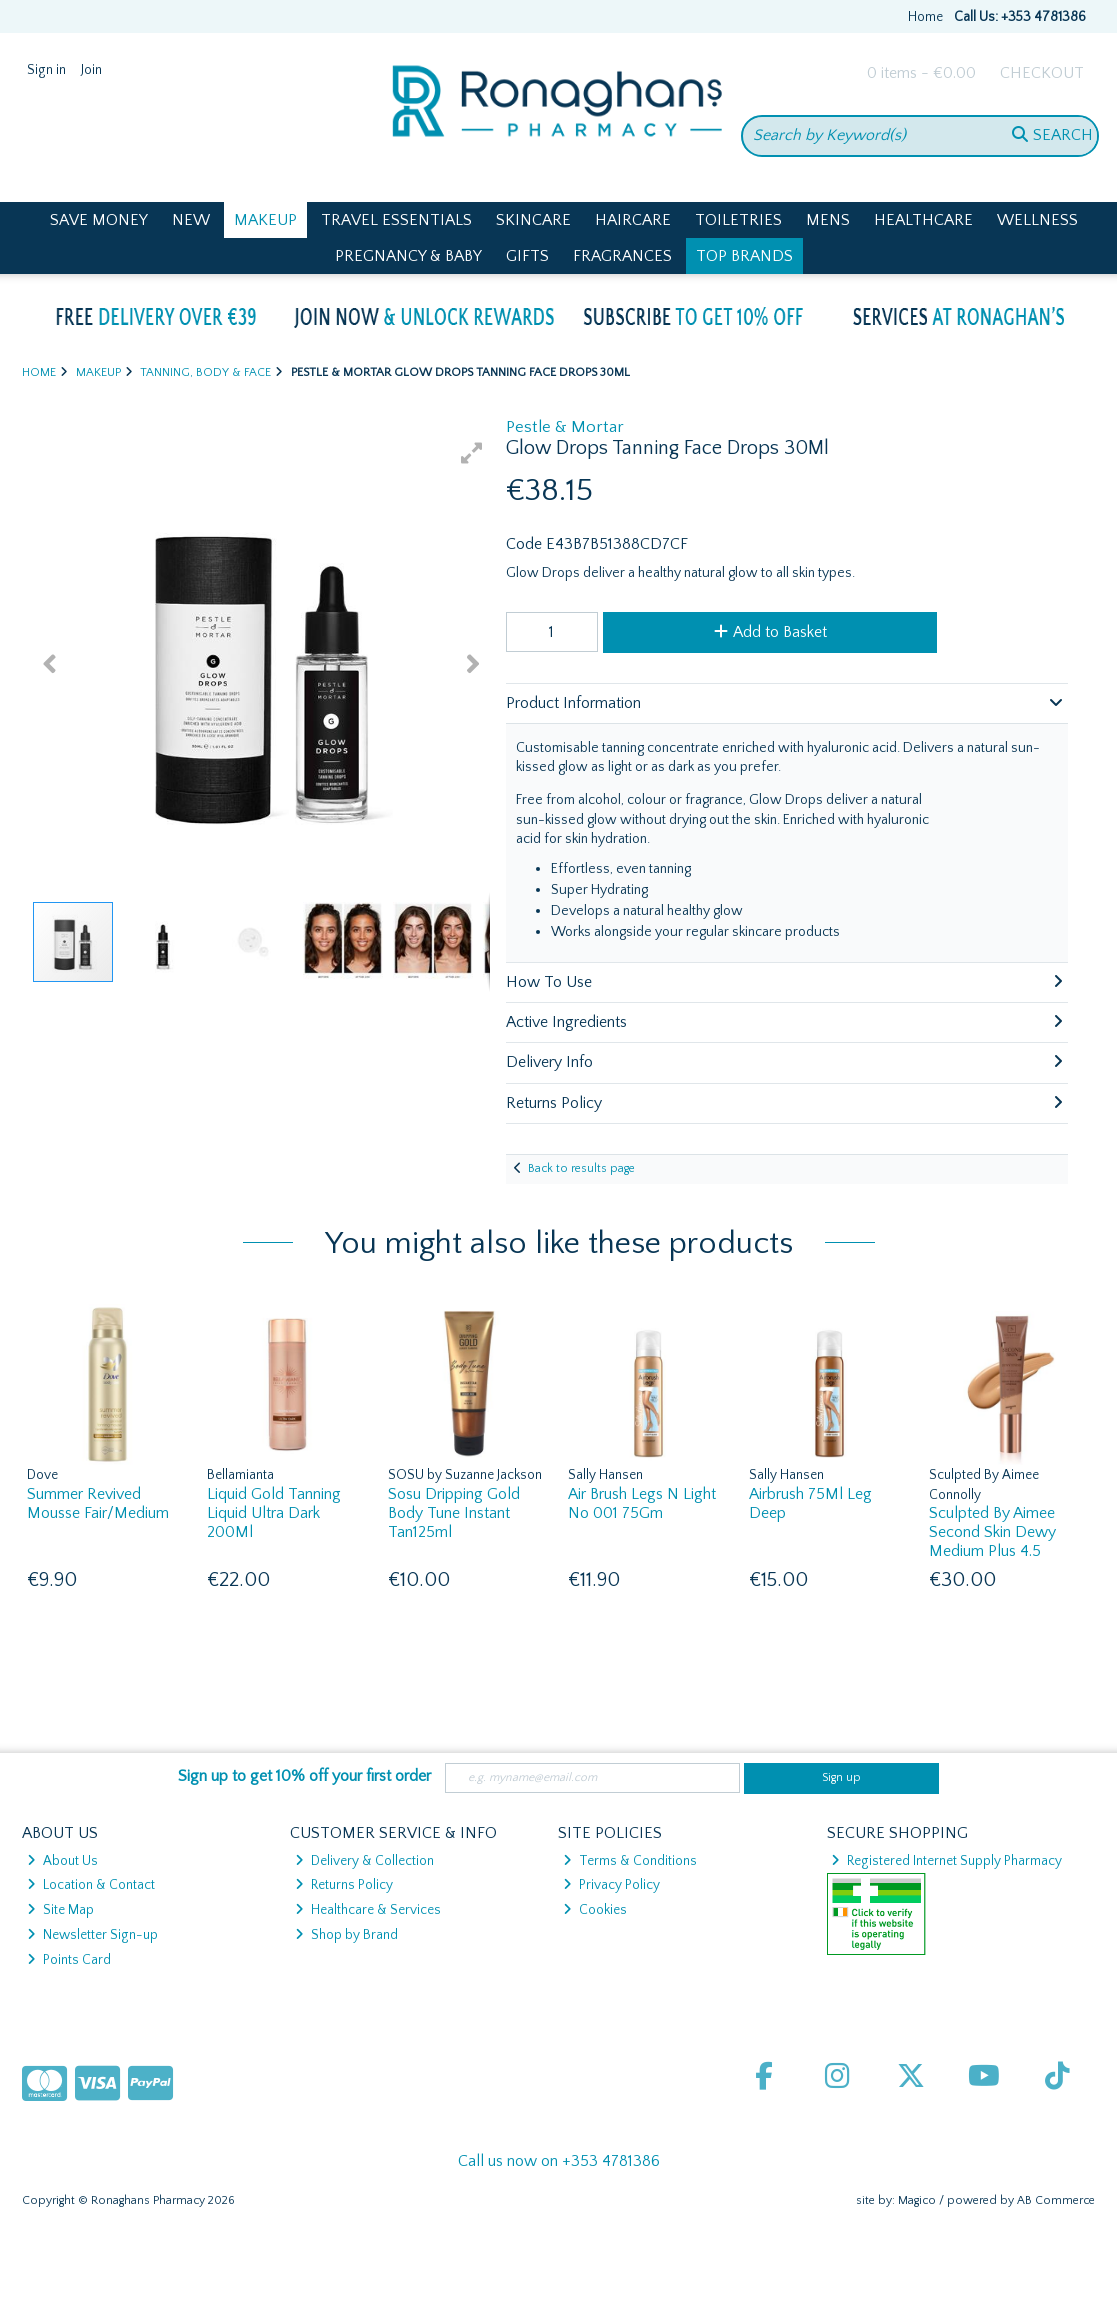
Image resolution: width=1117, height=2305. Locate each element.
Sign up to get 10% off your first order (304, 1776)
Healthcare (923, 220)
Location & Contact (91, 1885)
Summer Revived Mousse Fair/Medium (98, 1503)
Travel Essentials (396, 220)
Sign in (46, 70)
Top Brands (744, 256)
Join (91, 70)
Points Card (69, 1960)
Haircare (633, 220)
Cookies (595, 1910)
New (191, 220)
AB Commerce (1056, 2200)
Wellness (1037, 220)
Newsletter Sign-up (92, 1935)
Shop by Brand (346, 1935)
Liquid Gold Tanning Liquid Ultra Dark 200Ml (274, 1513)
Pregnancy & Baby (408, 256)
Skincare (533, 220)
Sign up (841, 1777)
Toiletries (738, 220)
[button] (472, 453)
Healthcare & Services (368, 1910)
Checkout (1042, 73)
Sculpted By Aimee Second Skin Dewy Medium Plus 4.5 (992, 1532)
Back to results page (581, 1168)
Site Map (60, 1910)
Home (925, 17)
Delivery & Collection (364, 1861)
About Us (62, 1861)
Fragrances (622, 256)
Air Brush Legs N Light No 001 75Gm (642, 1503)
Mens (828, 220)
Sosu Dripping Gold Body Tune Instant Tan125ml (454, 1513)
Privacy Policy (611, 1885)
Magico (917, 2200)
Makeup (265, 220)
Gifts (527, 256)
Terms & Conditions (630, 1861)
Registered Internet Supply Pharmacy (946, 1861)
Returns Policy (344, 1885)
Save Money (99, 220)
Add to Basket (770, 632)
